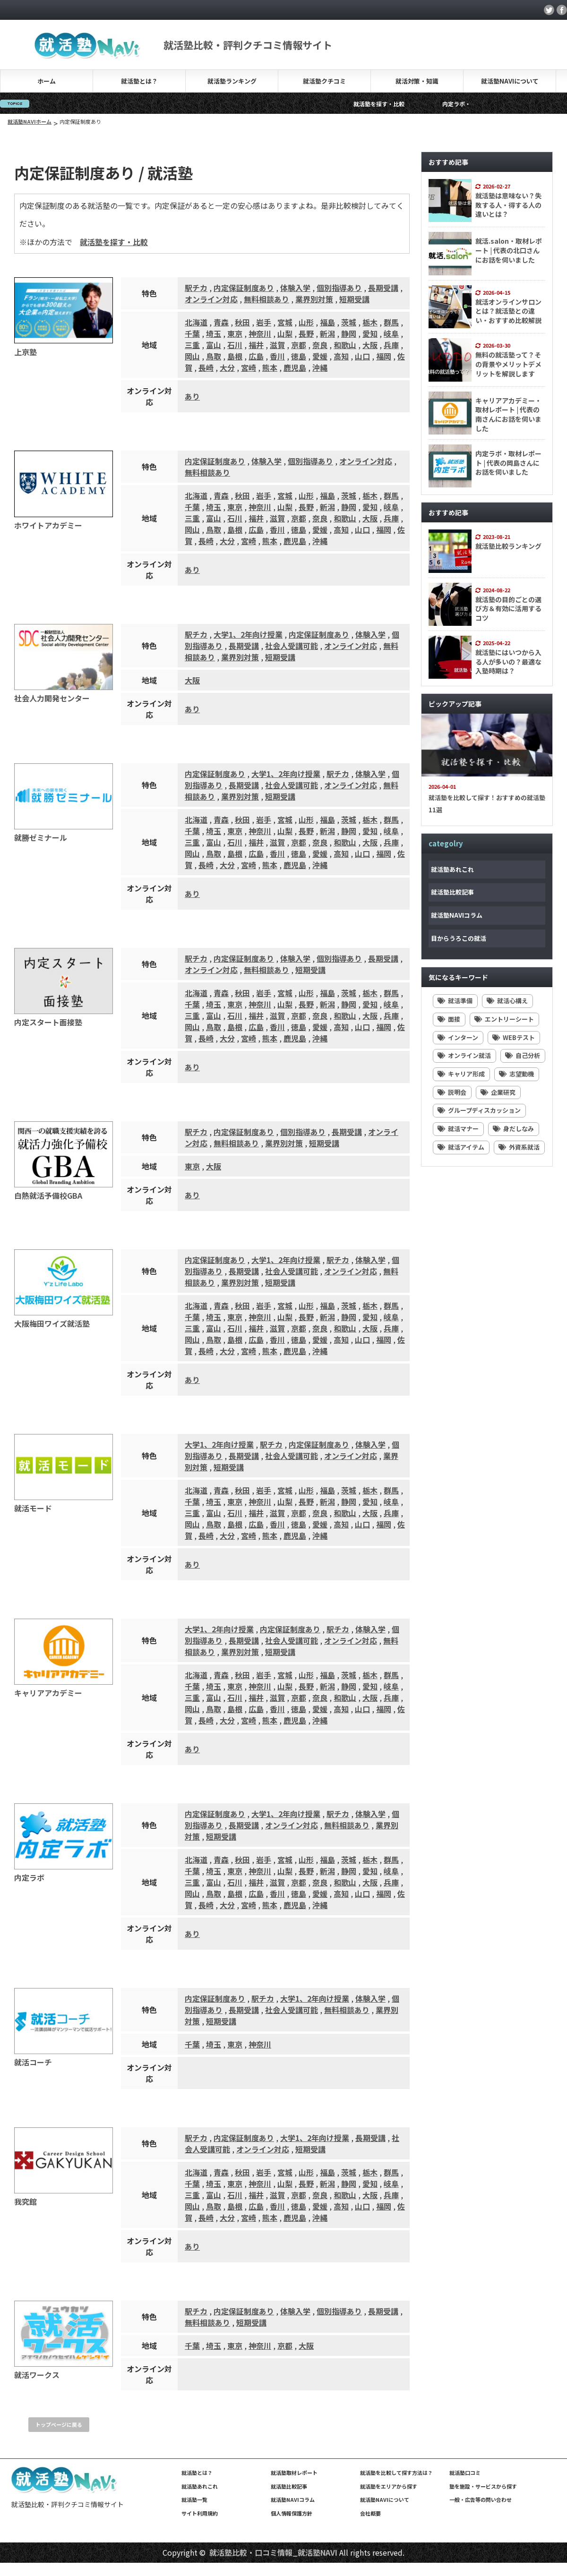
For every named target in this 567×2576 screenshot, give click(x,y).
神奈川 (260, 333)
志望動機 (516, 1073)
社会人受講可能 (291, 645)
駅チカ (196, 287)
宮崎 (248, 367)
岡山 (192, 356)
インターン (458, 1037)
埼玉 (213, 333)
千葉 (192, 333)
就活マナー (458, 1128)
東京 (234, 333)
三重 (192, 344)
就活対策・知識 (416, 81)
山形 (306, 322)
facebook (562, 10)
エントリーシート (504, 1019)
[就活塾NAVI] (87, 53)
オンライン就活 (464, 1055)
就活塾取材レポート (294, 2472)
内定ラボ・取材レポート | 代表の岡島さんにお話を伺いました (508, 463)
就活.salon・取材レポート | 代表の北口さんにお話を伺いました (508, 250)
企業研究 (498, 1092)
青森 (221, 322)
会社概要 (370, 2513)
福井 (256, 344)
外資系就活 (519, 1147)
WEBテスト (513, 1037)
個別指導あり (339, 287)
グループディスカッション (479, 1110)
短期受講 (354, 299)
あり (192, 396)
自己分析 (522, 1055)
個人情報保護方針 (291, 2513)
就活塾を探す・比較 (436, 104)
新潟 (327, 333)
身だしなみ (513, 1128)
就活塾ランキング (232, 81)
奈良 (319, 344)
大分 (227, 367)
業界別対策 (314, 299)
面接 (449, 1019)
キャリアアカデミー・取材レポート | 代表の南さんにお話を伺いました (508, 414)
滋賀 (277, 344)
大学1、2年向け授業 (248, 634)
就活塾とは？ (139, 81)
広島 (256, 356)
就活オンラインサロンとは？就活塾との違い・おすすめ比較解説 (508, 311)
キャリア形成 (461, 1073)
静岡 (348, 333)
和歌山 (345, 344)
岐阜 (391, 333)
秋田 (242, 322)
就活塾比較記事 (452, 891)
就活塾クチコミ (324, 81)
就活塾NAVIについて (510, 81)
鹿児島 (295, 367)
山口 (362, 356)
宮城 (284, 322)
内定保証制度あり (244, 287)
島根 (234, 356)
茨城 (348, 322)
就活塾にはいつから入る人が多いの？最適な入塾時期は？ (508, 661)
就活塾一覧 (194, 2499)
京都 (298, 344)
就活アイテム (461, 1147)
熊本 (269, 367)
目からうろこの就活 (458, 938)
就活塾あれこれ (452, 869)
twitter (549, 10)
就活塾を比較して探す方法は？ (396, 2472)
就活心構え (507, 1000)
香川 (277, 356)
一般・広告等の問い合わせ (480, 2499)
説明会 (452, 1092)
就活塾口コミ (465, 2472)
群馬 (391, 322)
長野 (306, 333)
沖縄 (319, 367)
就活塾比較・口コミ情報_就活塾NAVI (273, 2552)
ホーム (46, 81)
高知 (341, 356)
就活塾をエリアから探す (388, 2486)
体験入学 (295, 287)
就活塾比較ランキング (508, 546)
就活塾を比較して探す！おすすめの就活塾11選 (487, 803)
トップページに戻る (58, 2424)
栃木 (370, 322)
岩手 (263, 322)
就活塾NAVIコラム (456, 915)
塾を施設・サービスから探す (483, 2486)
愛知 (370, 333)
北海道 (196, 322)
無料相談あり (266, 299)
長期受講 (383, 287)
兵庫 (391, 344)
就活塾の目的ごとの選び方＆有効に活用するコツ (508, 609)
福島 (327, 322)
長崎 (206, 367)
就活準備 (455, 1000)
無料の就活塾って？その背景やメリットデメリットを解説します (508, 364)
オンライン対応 (211, 299)
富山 (213, 344)
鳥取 (213, 356)
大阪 (370, 344)
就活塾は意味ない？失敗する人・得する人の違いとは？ (508, 205)
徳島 (298, 356)
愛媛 (319, 356)
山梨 (284, 333)
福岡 (383, 356)
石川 (234, 344)
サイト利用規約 (199, 2513)
